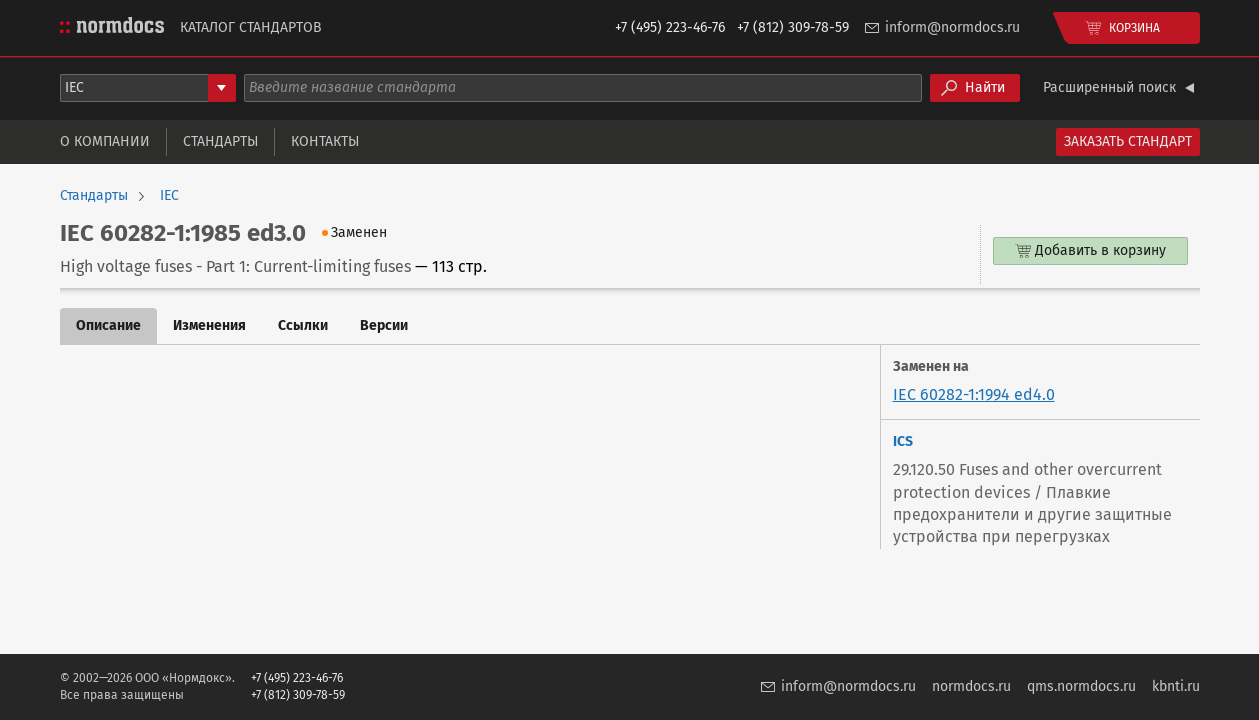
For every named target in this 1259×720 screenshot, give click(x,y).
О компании (105, 141)
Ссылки (303, 325)
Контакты (325, 141)
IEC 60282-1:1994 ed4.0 (974, 394)
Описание (108, 325)
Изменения (209, 325)
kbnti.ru (1176, 686)
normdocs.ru (971, 686)
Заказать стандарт (1128, 141)
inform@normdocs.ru (952, 27)
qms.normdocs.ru (1081, 686)
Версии (384, 325)
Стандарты (220, 141)
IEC (169, 196)
